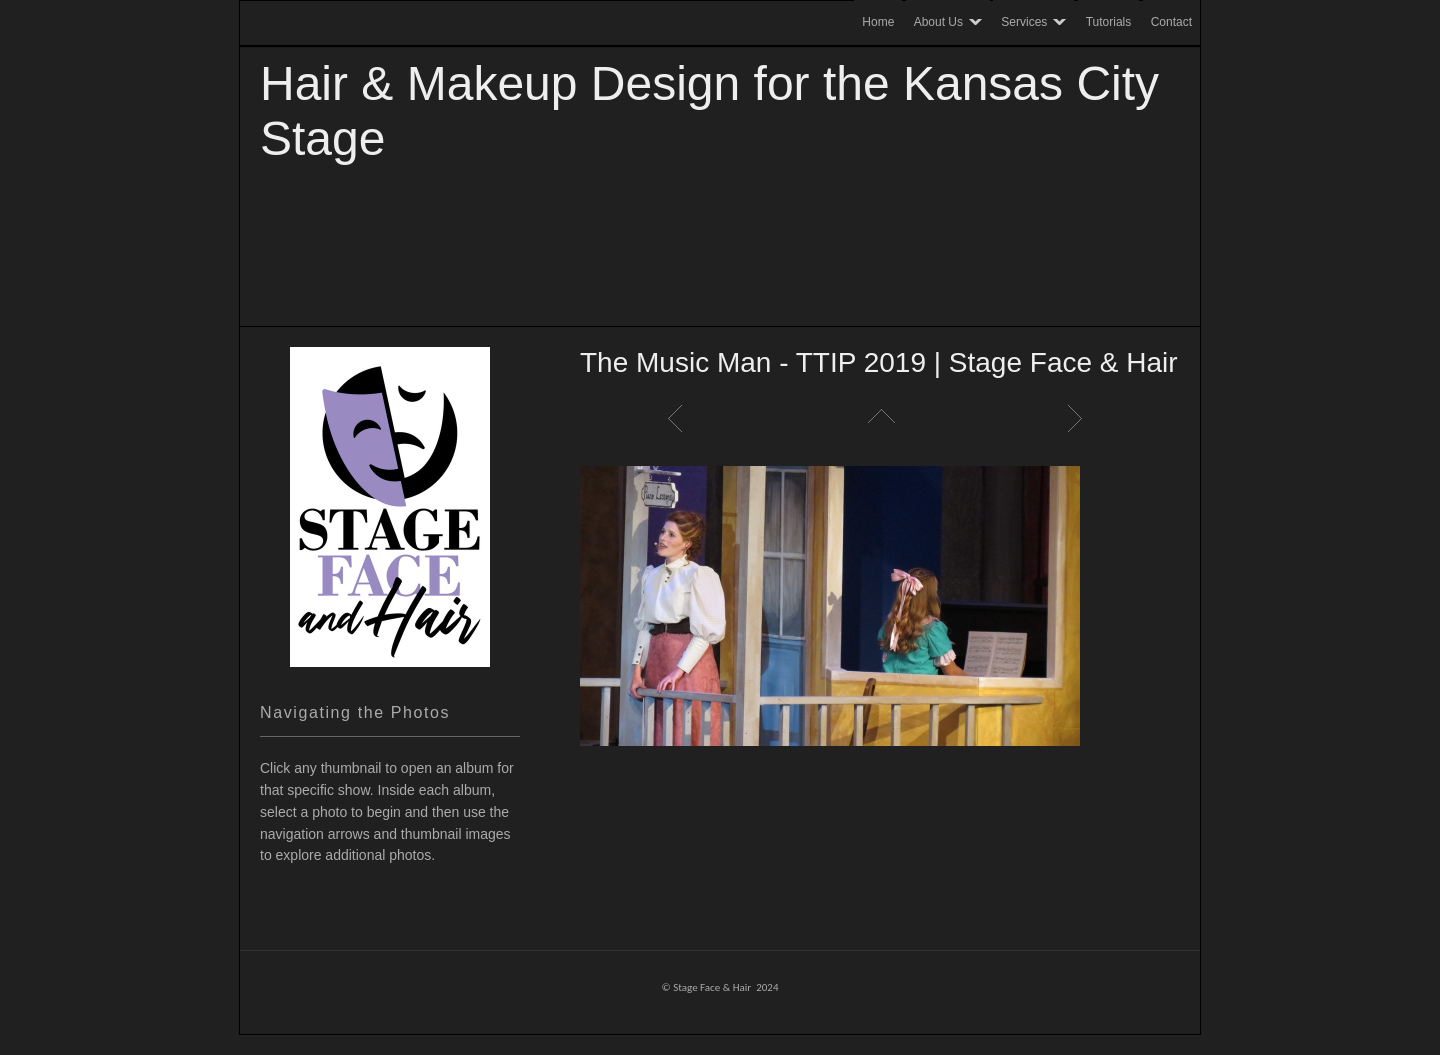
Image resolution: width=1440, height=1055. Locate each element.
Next (1080, 418)
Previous (680, 418)
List (880, 418)
